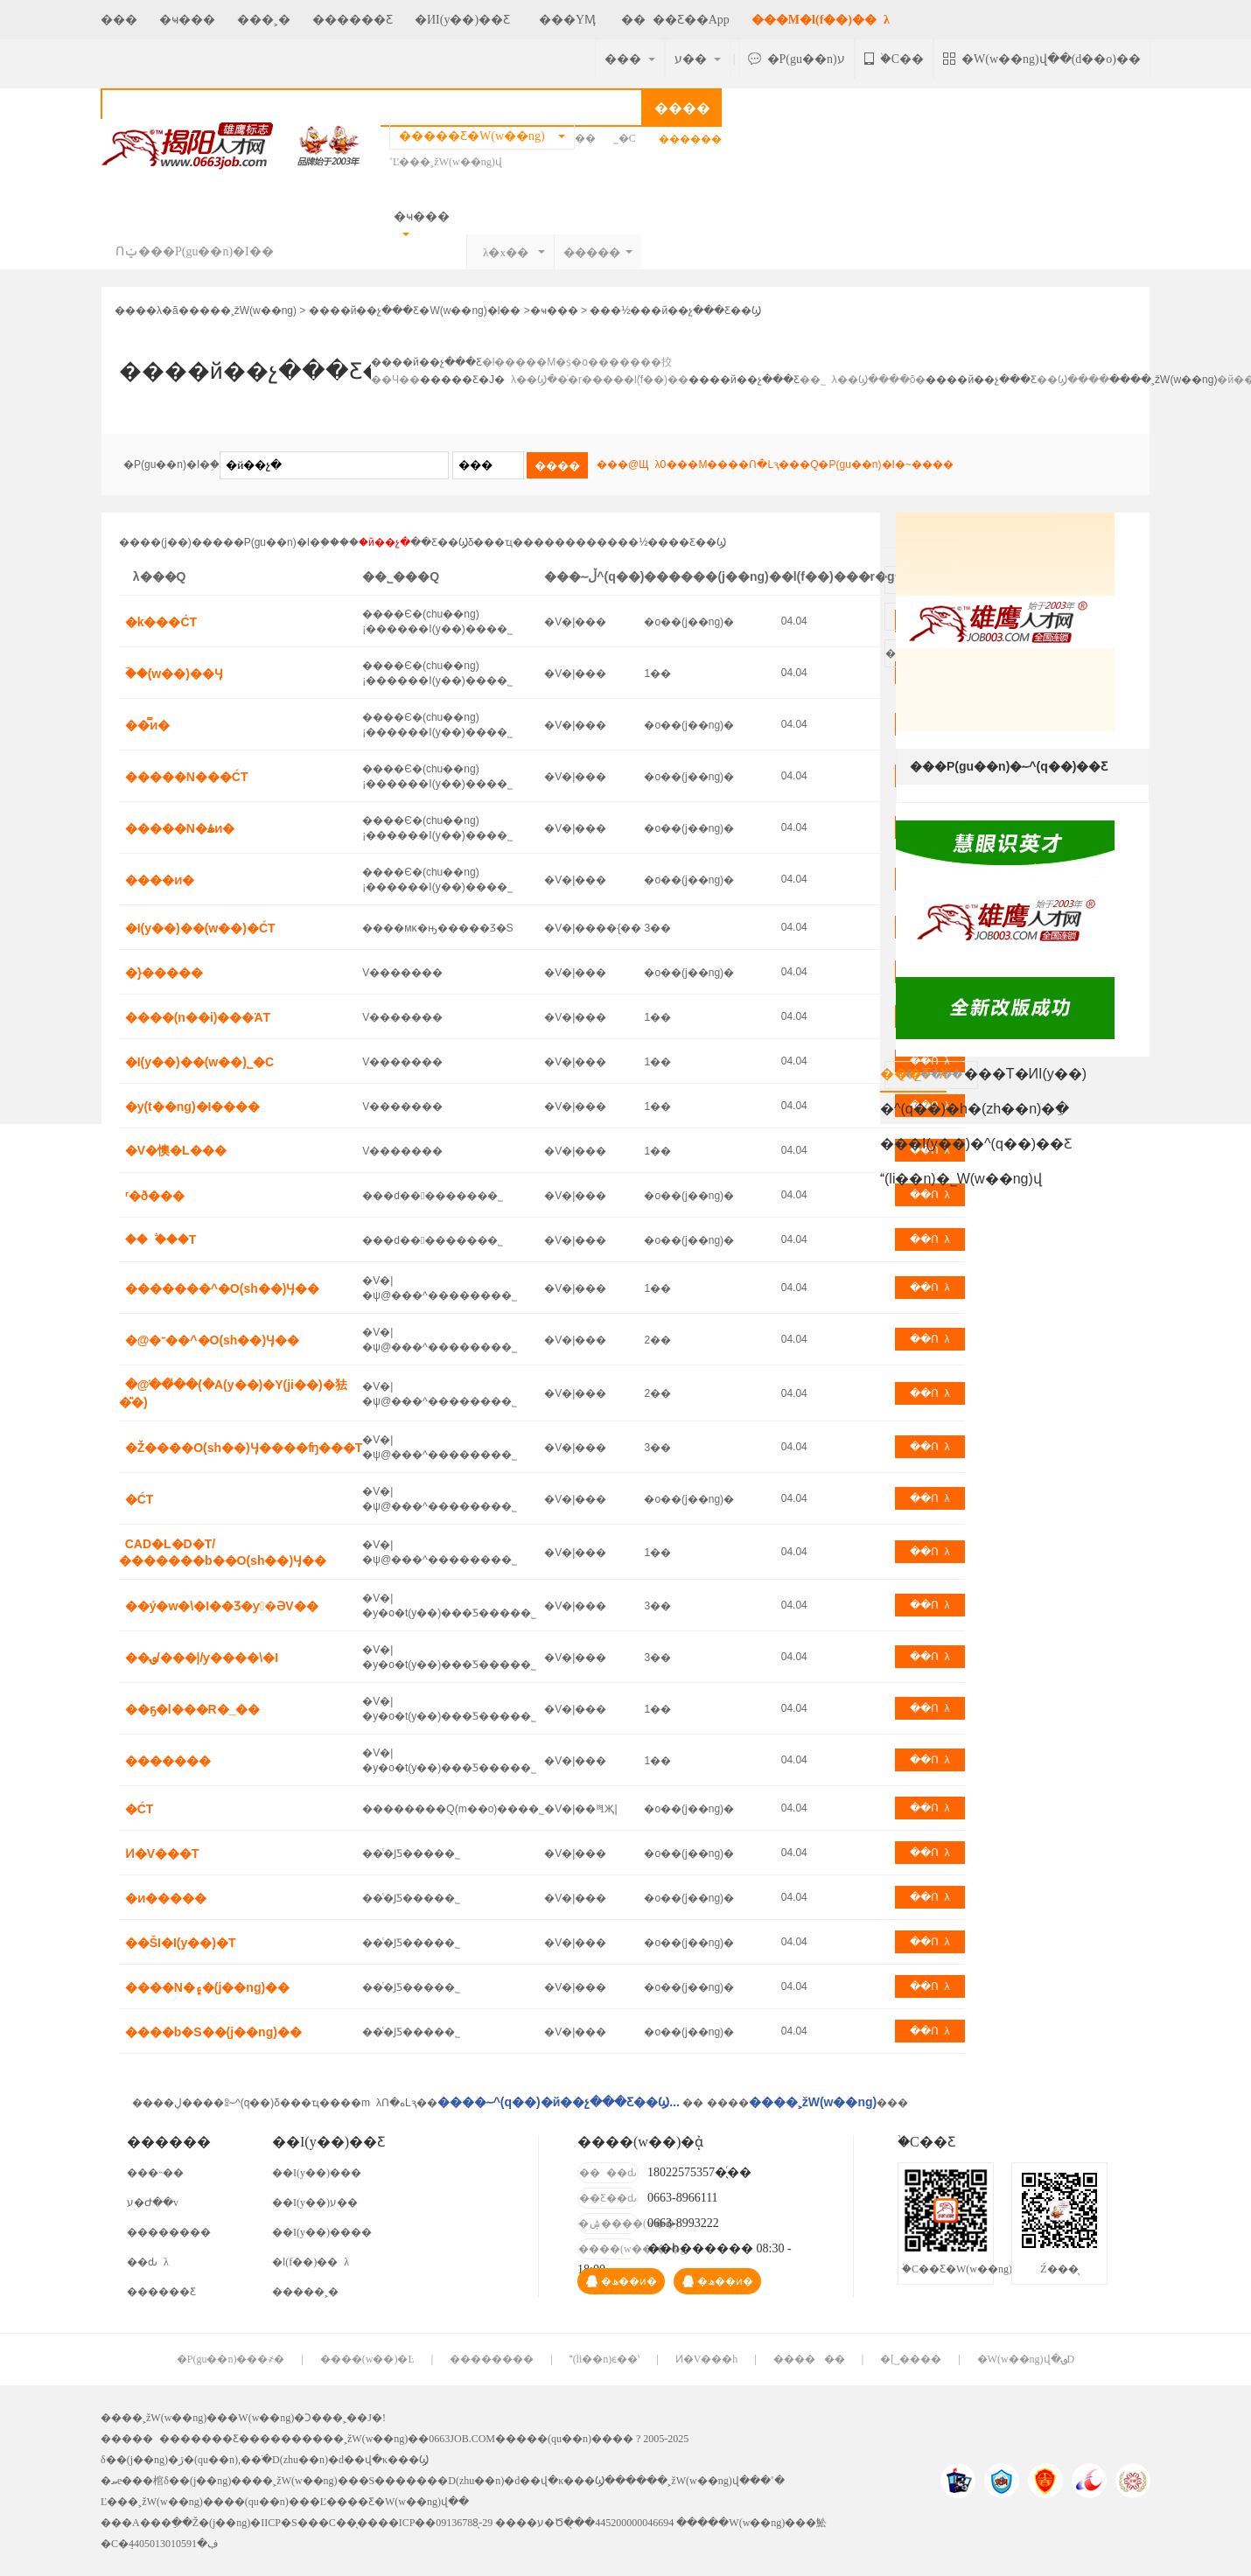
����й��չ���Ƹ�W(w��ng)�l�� (415, 310)
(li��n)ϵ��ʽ (605, 2359)
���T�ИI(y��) (1025, 1073)
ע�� (697, 59)
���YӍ (564, 19)
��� (119, 19)
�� (588, 138)
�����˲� (305, 2292)
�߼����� (690, 139)
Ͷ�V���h (706, 2359)
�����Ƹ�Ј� (462, 379)
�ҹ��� (187, 19)
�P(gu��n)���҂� (231, 2359)
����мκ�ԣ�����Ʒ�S (437, 928)
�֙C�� (894, 59)
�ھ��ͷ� (621, 2281)
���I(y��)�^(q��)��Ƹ (976, 1143)
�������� (169, 2232)
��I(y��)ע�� (315, 2202)
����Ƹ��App (675, 19)
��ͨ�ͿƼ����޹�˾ (411, 1853)
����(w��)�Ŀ (367, 2359)
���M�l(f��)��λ (820, 19)
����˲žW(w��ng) (243, 310)
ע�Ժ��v (152, 2202)
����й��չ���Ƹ (426, 362)
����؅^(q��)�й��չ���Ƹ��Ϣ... (558, 2102)
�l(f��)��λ (310, 2262)
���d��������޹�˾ (432, 1196)
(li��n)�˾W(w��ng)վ (961, 1178)
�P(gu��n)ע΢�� (796, 59)
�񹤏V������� (402, 973)
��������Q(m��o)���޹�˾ (453, 1809)
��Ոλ (930, 1239)
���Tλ (913, 1079)
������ (809, 2359)
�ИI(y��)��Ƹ (462, 19)
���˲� (263, 19)
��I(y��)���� (322, 2232)
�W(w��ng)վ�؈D (1026, 2359)
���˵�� (155, 2173)
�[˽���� (910, 2359)
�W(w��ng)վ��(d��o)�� (1042, 59)
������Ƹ (352, 19)
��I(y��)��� (316, 2173)
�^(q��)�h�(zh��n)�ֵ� (974, 1108)
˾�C (624, 138)
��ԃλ (148, 2262)
